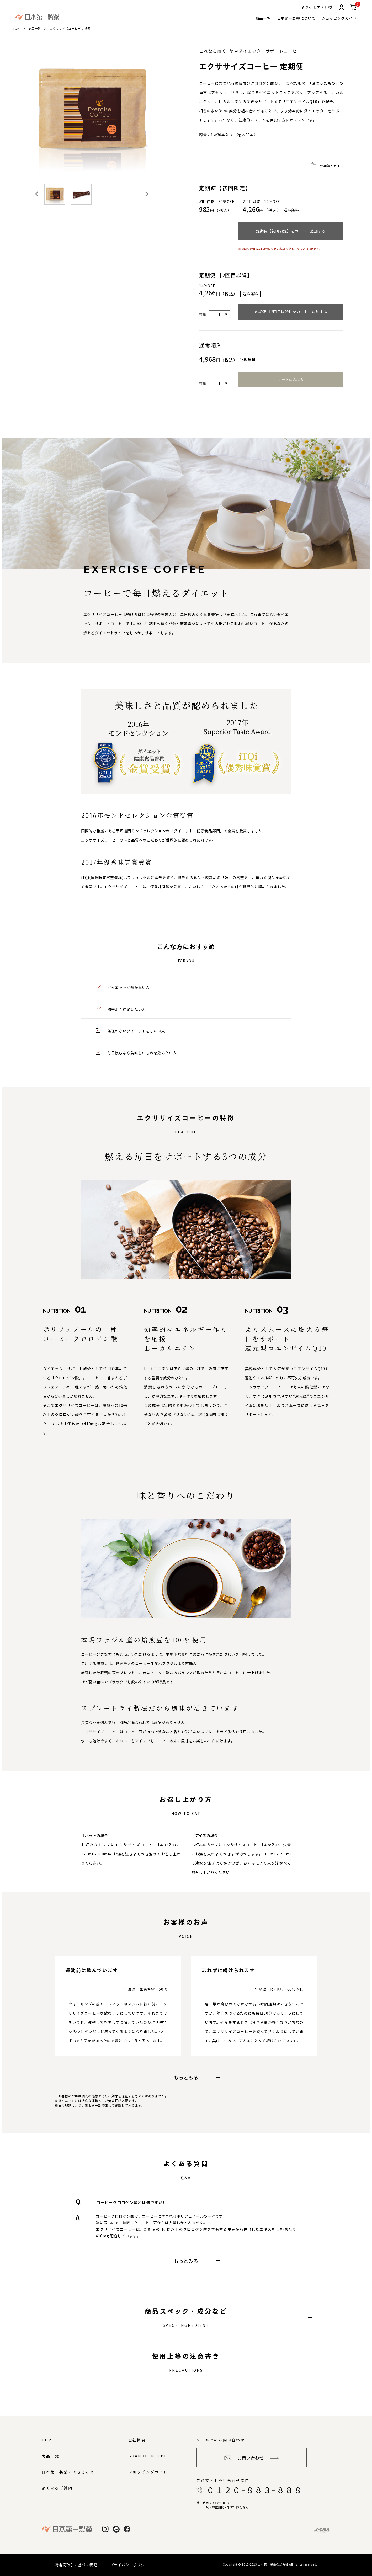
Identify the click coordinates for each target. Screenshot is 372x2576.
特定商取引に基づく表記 (76, 2564)
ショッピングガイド (339, 18)
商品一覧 (263, 18)
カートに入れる (291, 379)
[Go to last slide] (36, 194)
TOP (16, 28)
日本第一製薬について (296, 18)
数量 (202, 314)
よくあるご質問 (57, 2487)
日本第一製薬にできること (68, 2471)
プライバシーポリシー (129, 2564)
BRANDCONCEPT (147, 2455)
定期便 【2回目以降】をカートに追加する (290, 311)
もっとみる (197, 2077)
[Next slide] (146, 194)
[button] (54, 194)
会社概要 (137, 2439)
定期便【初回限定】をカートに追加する (291, 230)
